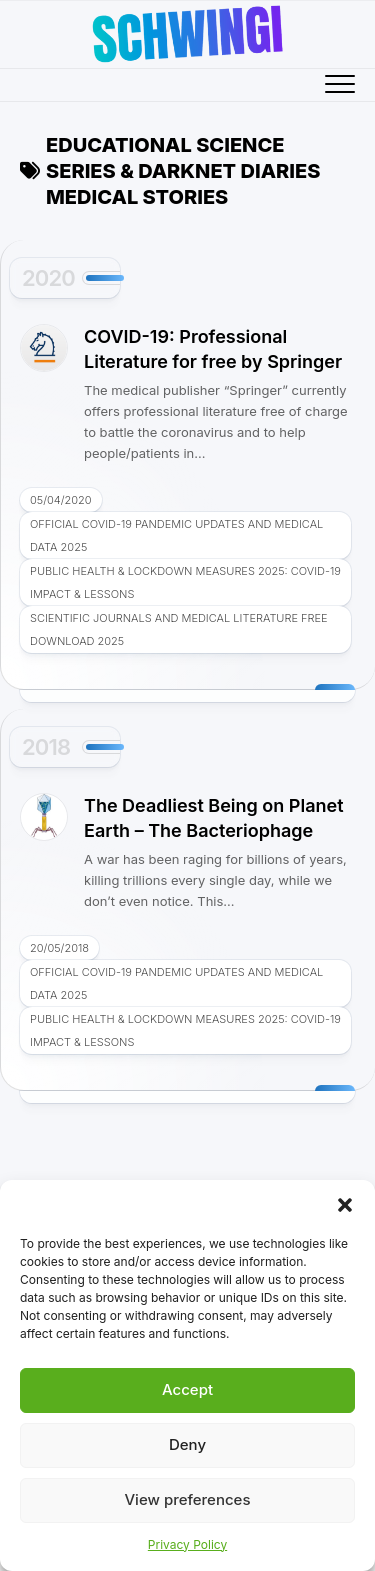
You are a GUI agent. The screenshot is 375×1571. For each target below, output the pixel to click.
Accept (187, 1389)
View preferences (187, 1499)
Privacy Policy (187, 1544)
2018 (46, 747)
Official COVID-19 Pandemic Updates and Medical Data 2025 (176, 535)
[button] (345, 1205)
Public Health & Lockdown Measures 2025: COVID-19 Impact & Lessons (185, 582)
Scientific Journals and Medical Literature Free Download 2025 (179, 629)
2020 (48, 278)
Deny (187, 1444)
